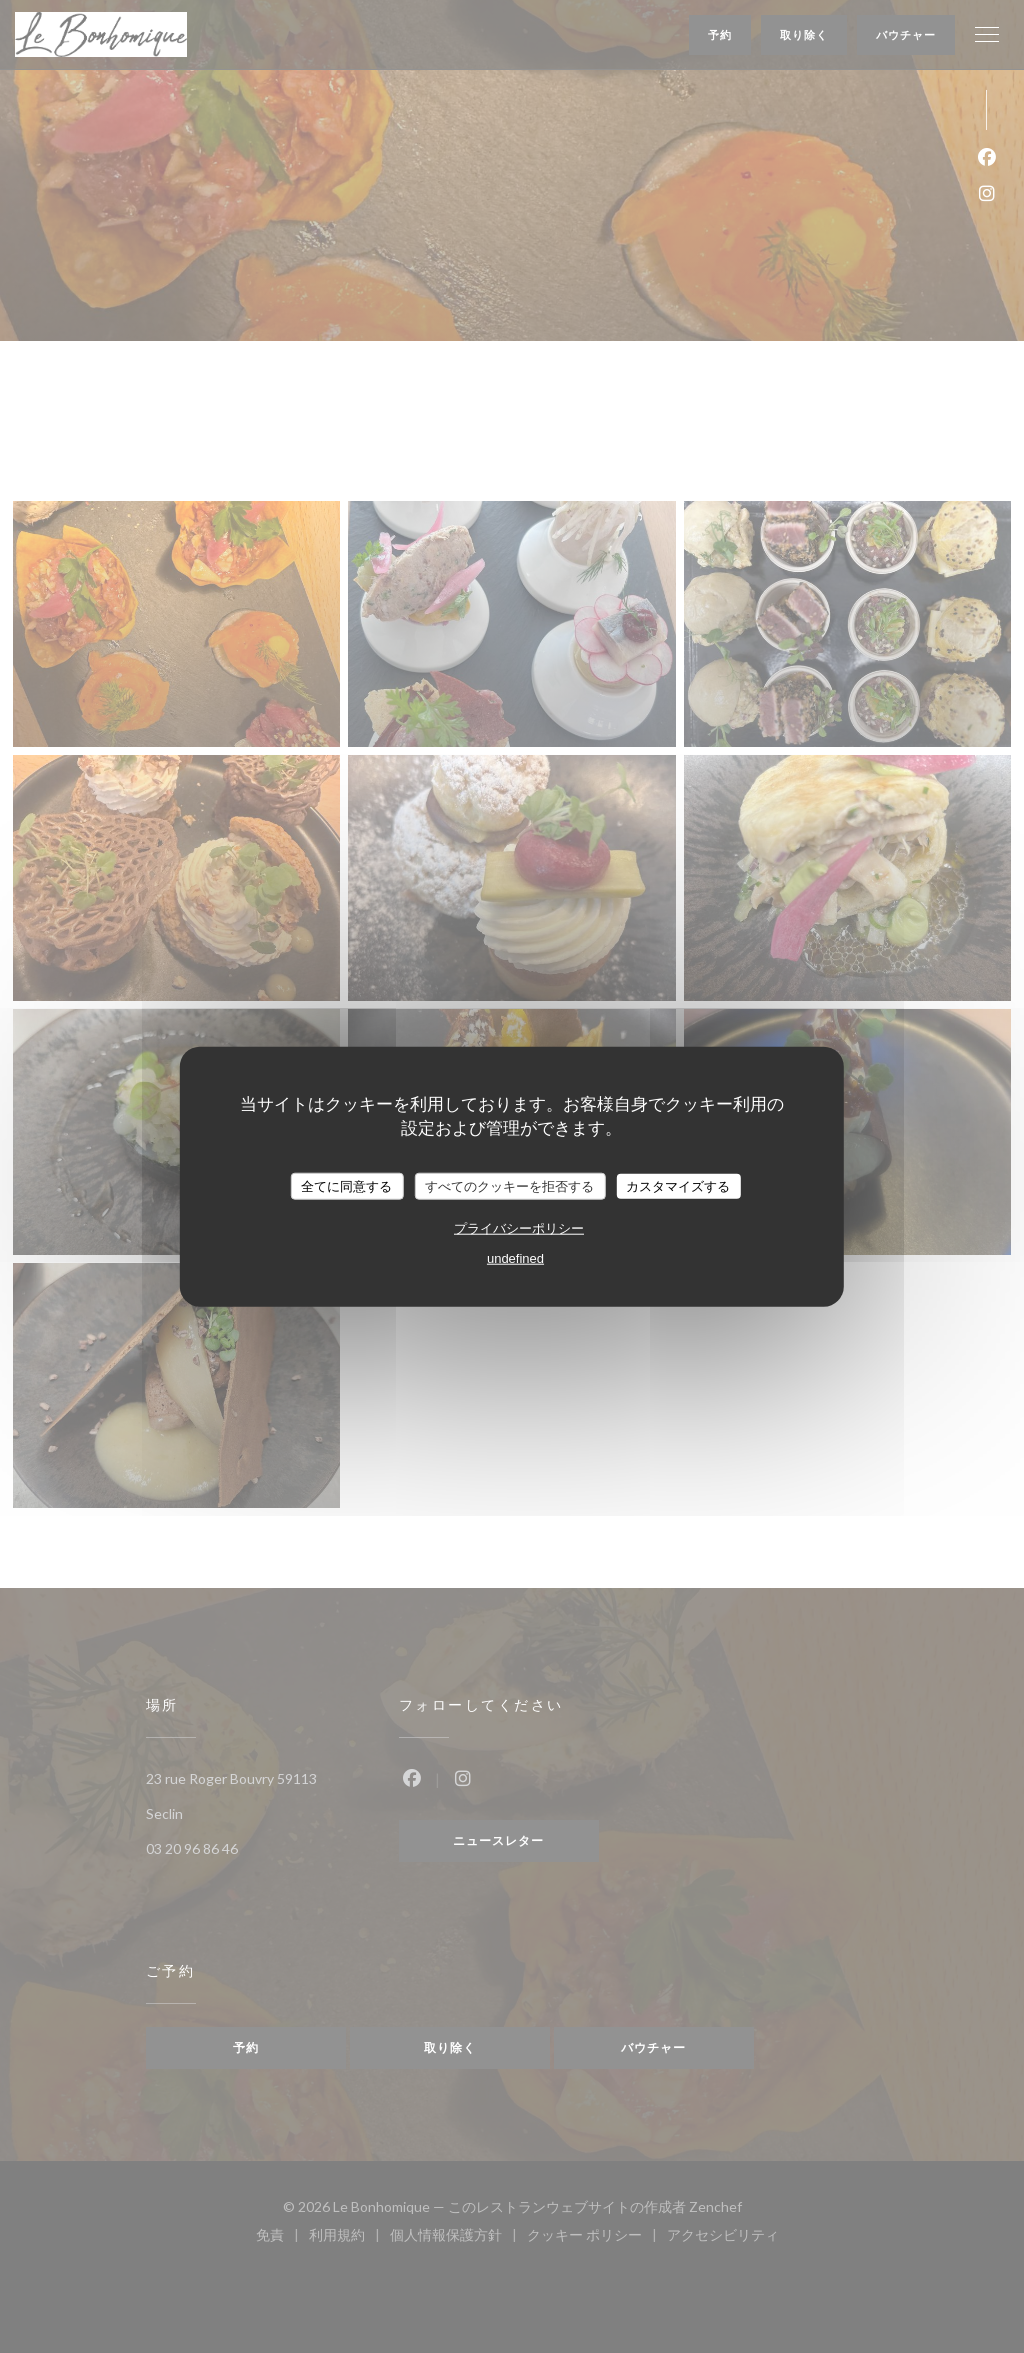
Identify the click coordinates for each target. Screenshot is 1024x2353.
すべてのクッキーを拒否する (509, 1185)
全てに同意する (346, 1185)
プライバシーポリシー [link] (519, 1228)
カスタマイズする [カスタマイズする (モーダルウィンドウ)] (678, 1185)
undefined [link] (515, 1258)
